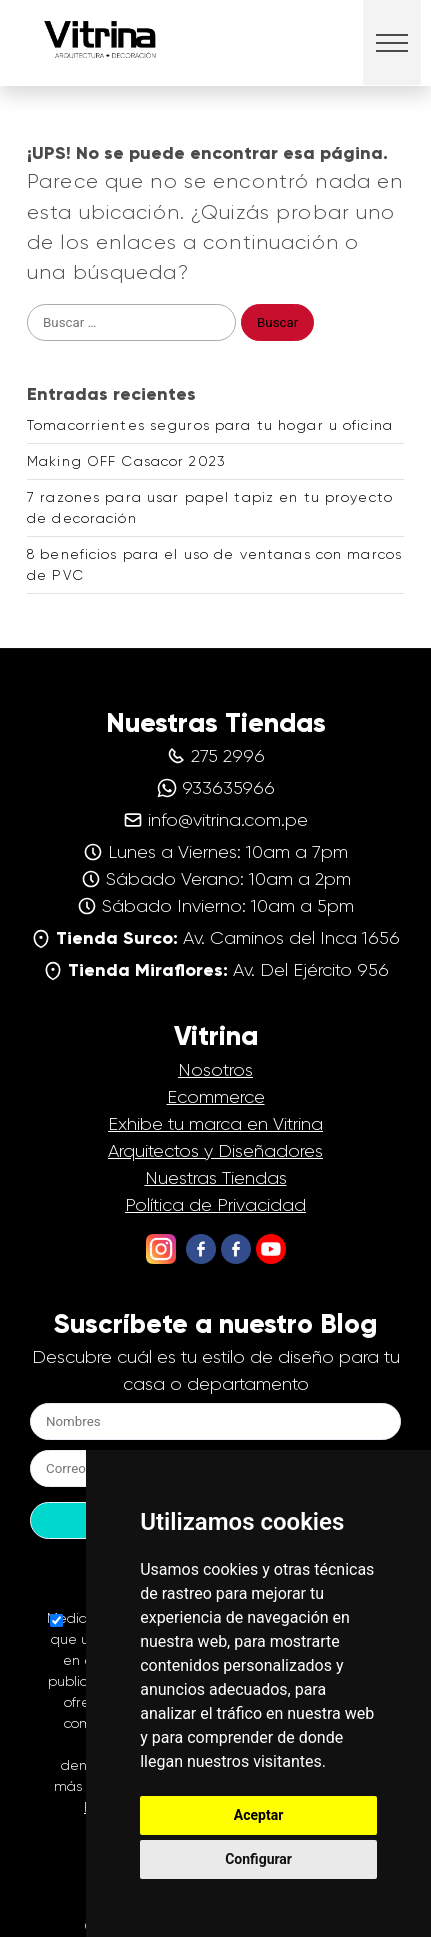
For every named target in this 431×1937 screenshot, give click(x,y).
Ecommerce (216, 1097)
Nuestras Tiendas (216, 1178)
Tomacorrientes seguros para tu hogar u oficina (210, 425)
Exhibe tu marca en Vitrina (215, 1124)
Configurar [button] (258, 1859)
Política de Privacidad (215, 1205)
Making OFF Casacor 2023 (126, 461)
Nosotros (215, 1070)
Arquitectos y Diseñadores (215, 1151)
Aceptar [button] (259, 1815)
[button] (392, 42)
